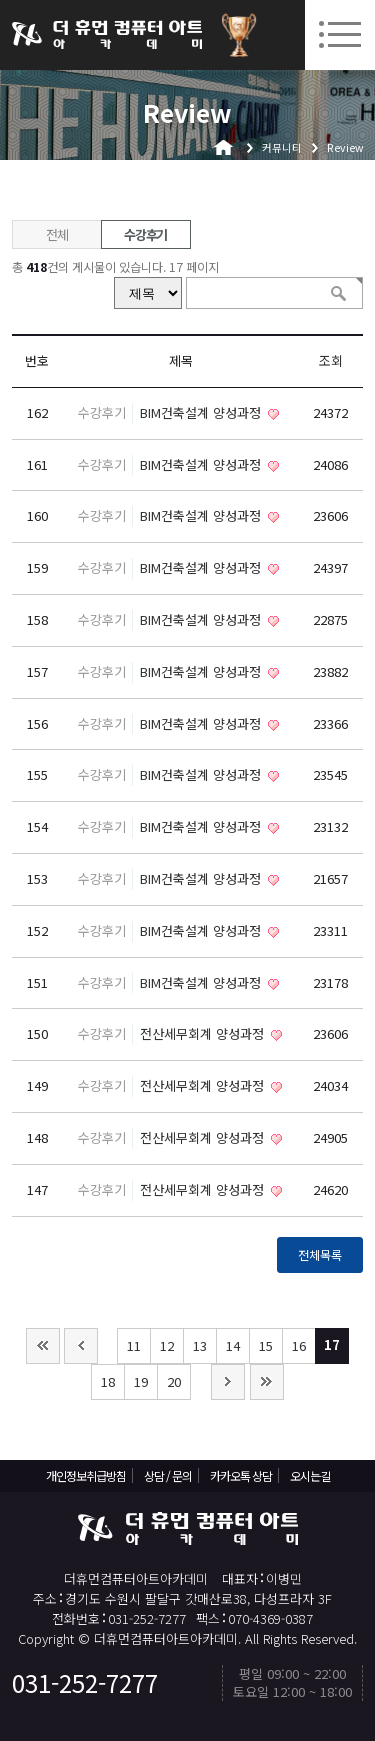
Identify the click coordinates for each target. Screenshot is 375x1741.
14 (233, 1345)
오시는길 (310, 1475)
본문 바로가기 (0, 0)
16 (299, 1345)
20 (174, 1381)
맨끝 (267, 1382)
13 (200, 1345)
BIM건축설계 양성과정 (202, 412)
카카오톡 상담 (241, 1475)
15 (266, 1345)
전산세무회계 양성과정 (204, 1033)
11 (134, 1345)
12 (167, 1345)
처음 (43, 1346)
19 (141, 1381)
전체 (56, 234)
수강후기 (145, 234)
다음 (228, 1382)
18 (108, 1381)
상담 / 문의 (168, 1475)
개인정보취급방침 (86, 1475)
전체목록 (320, 1255)
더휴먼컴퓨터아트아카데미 (107, 35)
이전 (81, 1346)
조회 (331, 360)
